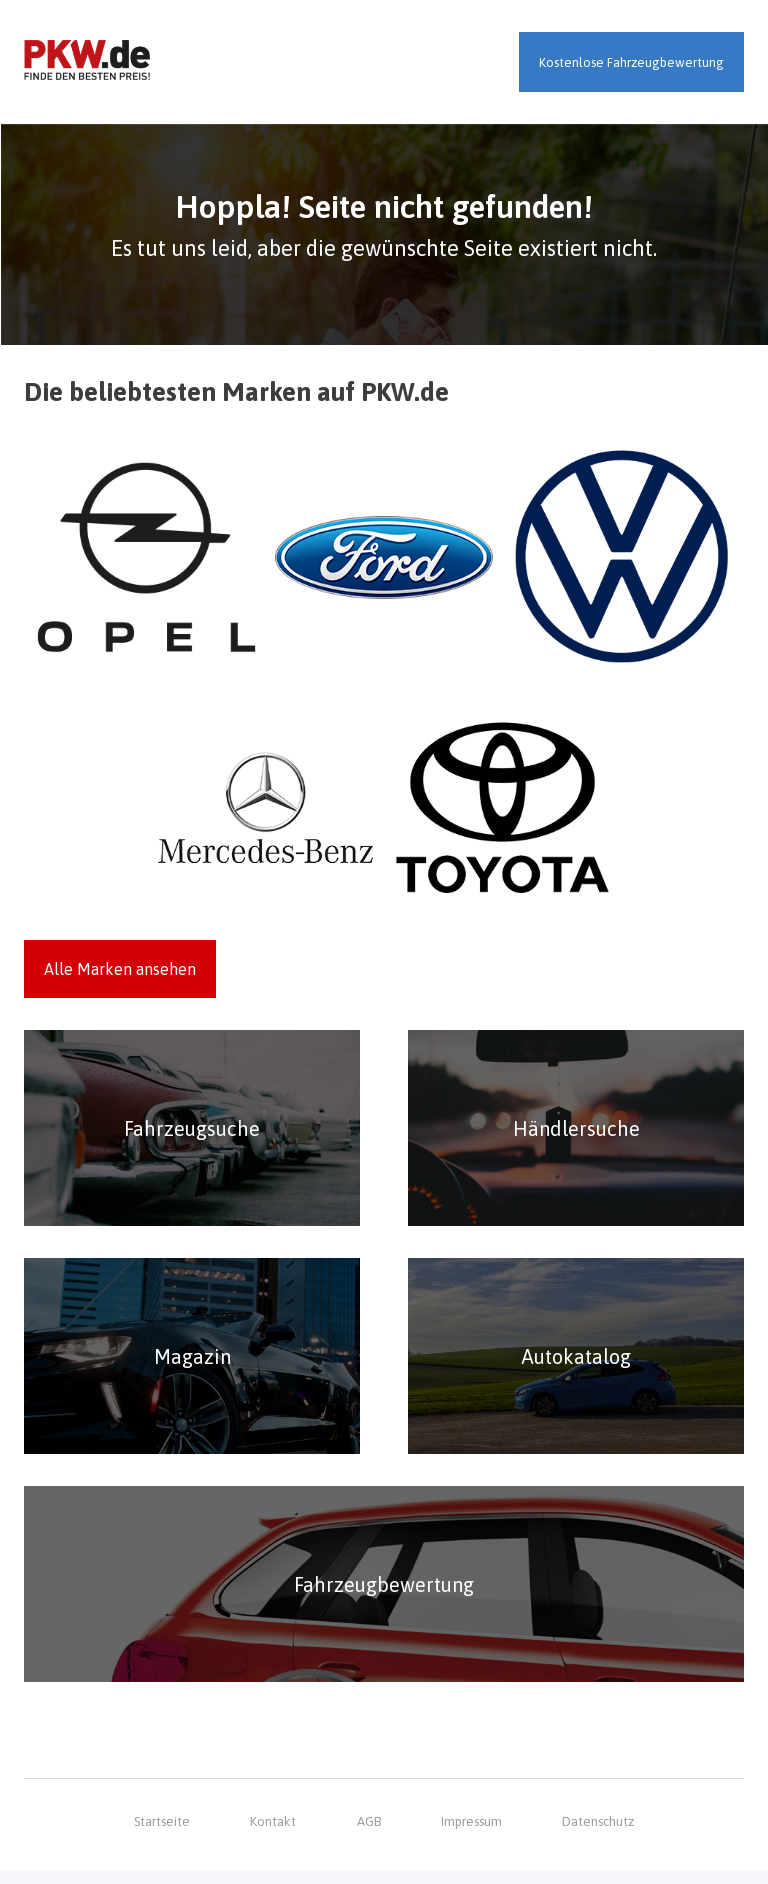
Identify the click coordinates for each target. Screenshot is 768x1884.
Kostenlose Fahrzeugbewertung (631, 62)
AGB (368, 1834)
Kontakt (273, 1834)
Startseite (162, 1834)
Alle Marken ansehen (120, 970)
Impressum (471, 1834)
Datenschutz (598, 1834)
